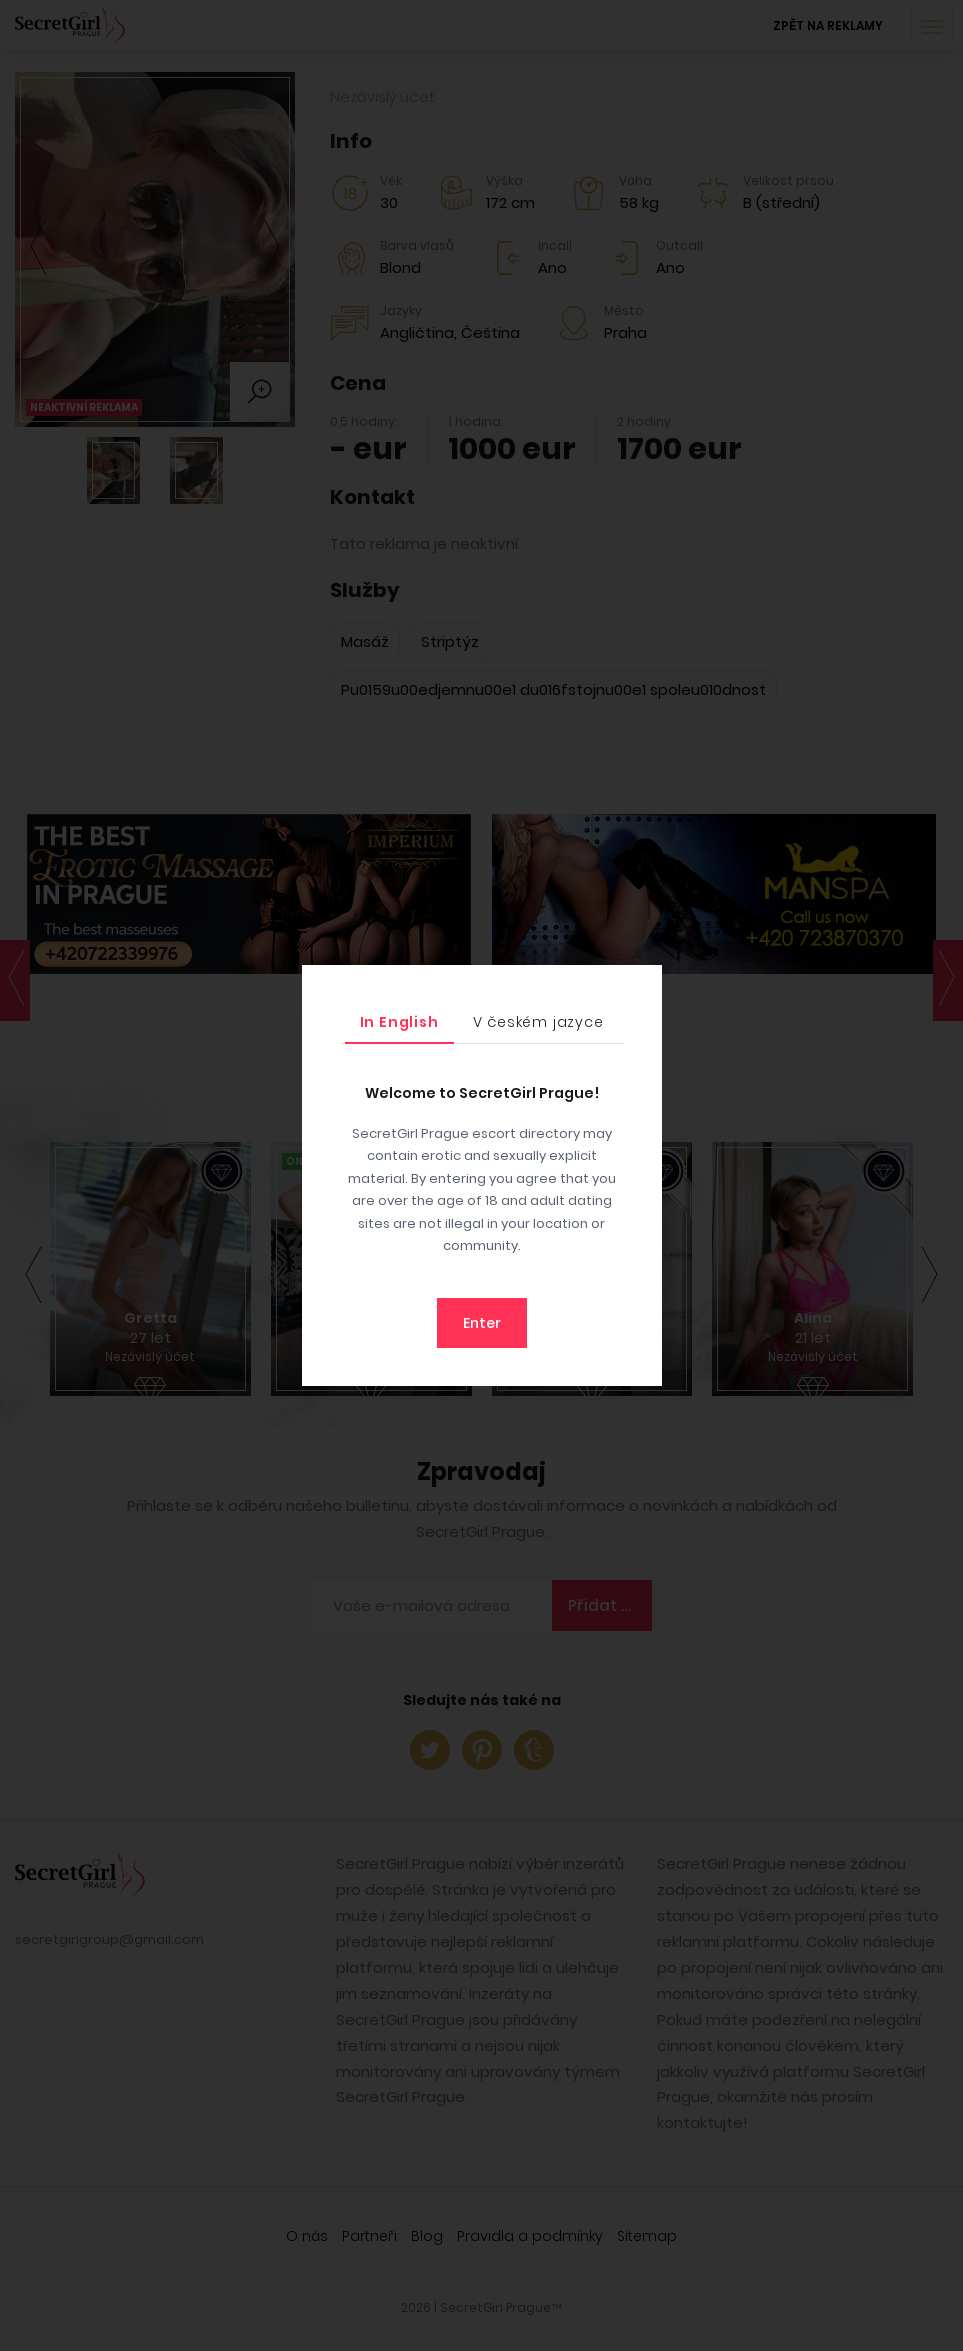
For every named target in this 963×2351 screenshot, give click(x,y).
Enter (482, 1323)
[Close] (642, 985)
